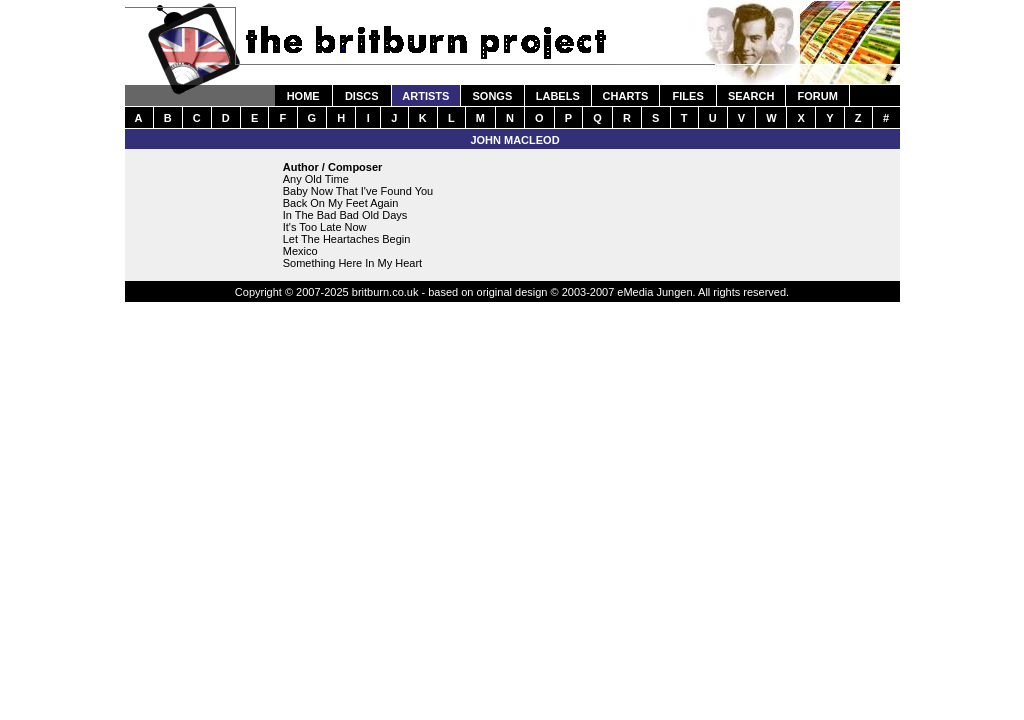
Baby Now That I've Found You (358, 191)
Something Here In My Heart (352, 263)
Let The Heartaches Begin (347, 239)
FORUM (817, 96)
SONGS (493, 96)
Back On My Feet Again (341, 203)
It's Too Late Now (325, 227)
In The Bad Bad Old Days (345, 215)
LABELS (558, 96)
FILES (688, 96)
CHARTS (626, 96)
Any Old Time (316, 179)
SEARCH (751, 96)
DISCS (362, 96)
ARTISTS (425, 96)
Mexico (300, 251)
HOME (303, 96)
